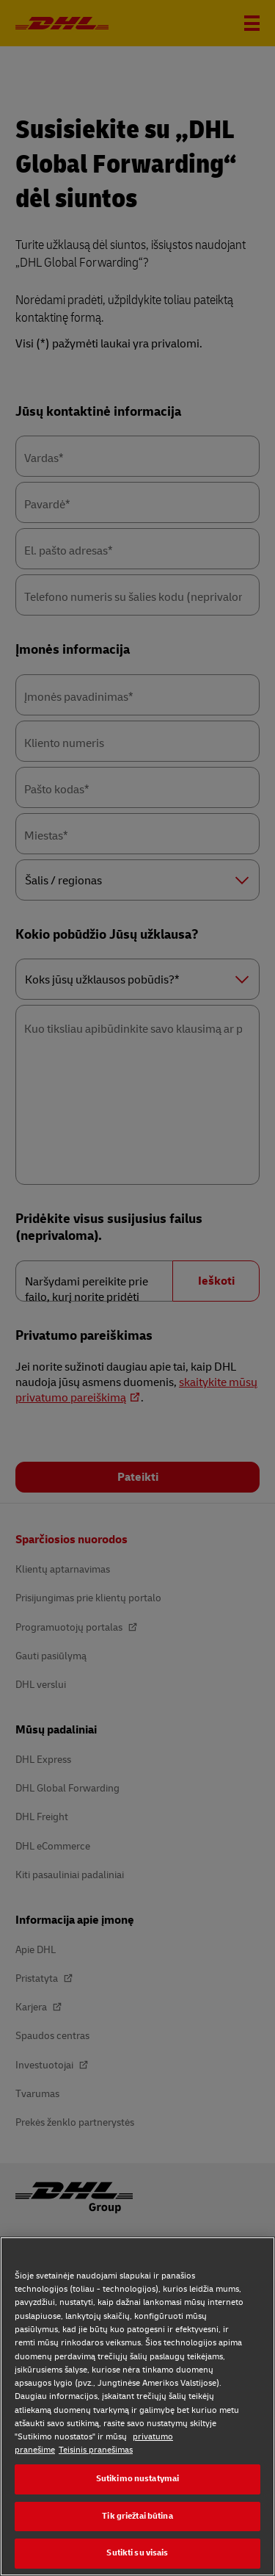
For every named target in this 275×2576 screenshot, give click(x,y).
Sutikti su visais (137, 2552)
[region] (137, 2406)
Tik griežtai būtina (137, 2516)
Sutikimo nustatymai (137, 2478)
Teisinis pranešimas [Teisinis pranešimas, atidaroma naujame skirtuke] (96, 2450)
